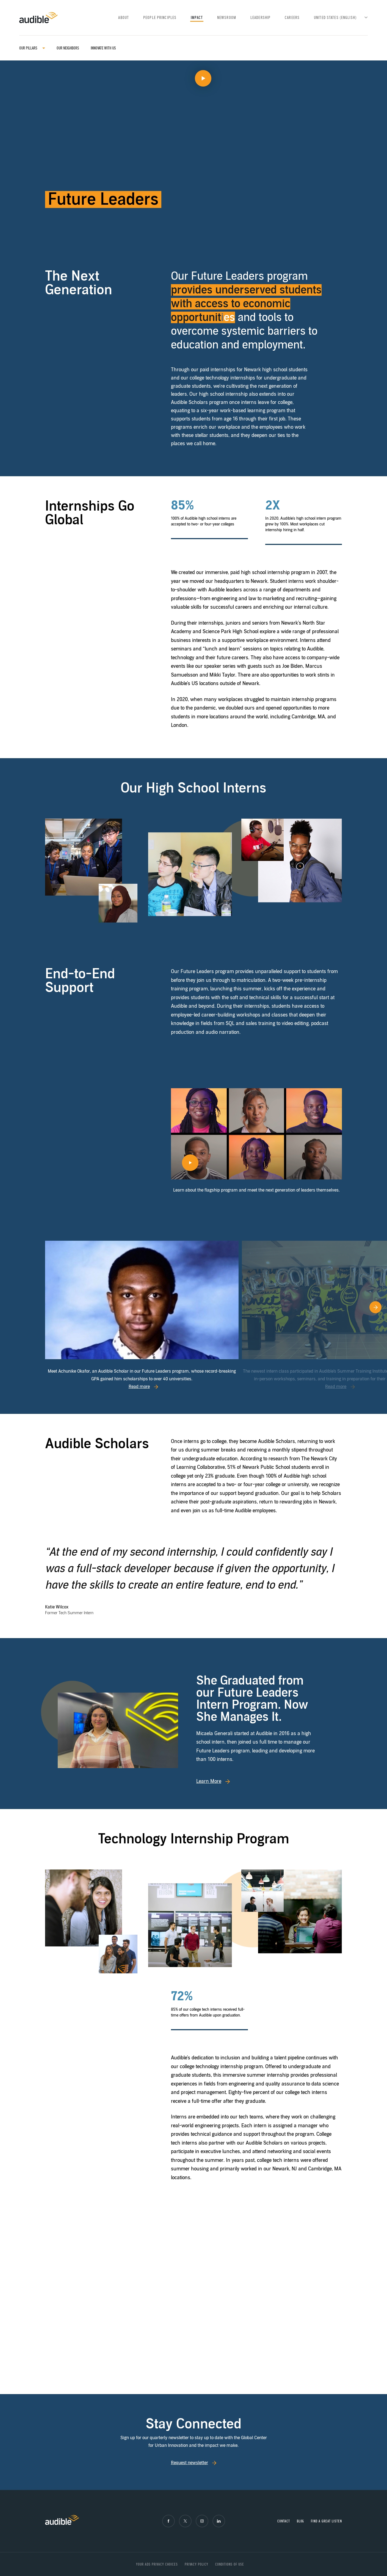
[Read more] (142, 1300)
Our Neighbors (68, 48)
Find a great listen (326, 2521)
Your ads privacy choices (157, 2564)
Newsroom (226, 17)
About (123, 17)
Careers (292, 17)
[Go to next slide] (369, 1316)
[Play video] (193, 153)
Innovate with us (103, 48)
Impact (197, 17)
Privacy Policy (197, 2564)
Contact (283, 2521)
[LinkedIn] (218, 2521)
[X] (185, 2521)
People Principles (159, 17)
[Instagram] (202, 2521)
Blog (300, 2521)
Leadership (260, 17)
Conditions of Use (229, 2564)
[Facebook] (168, 2521)
